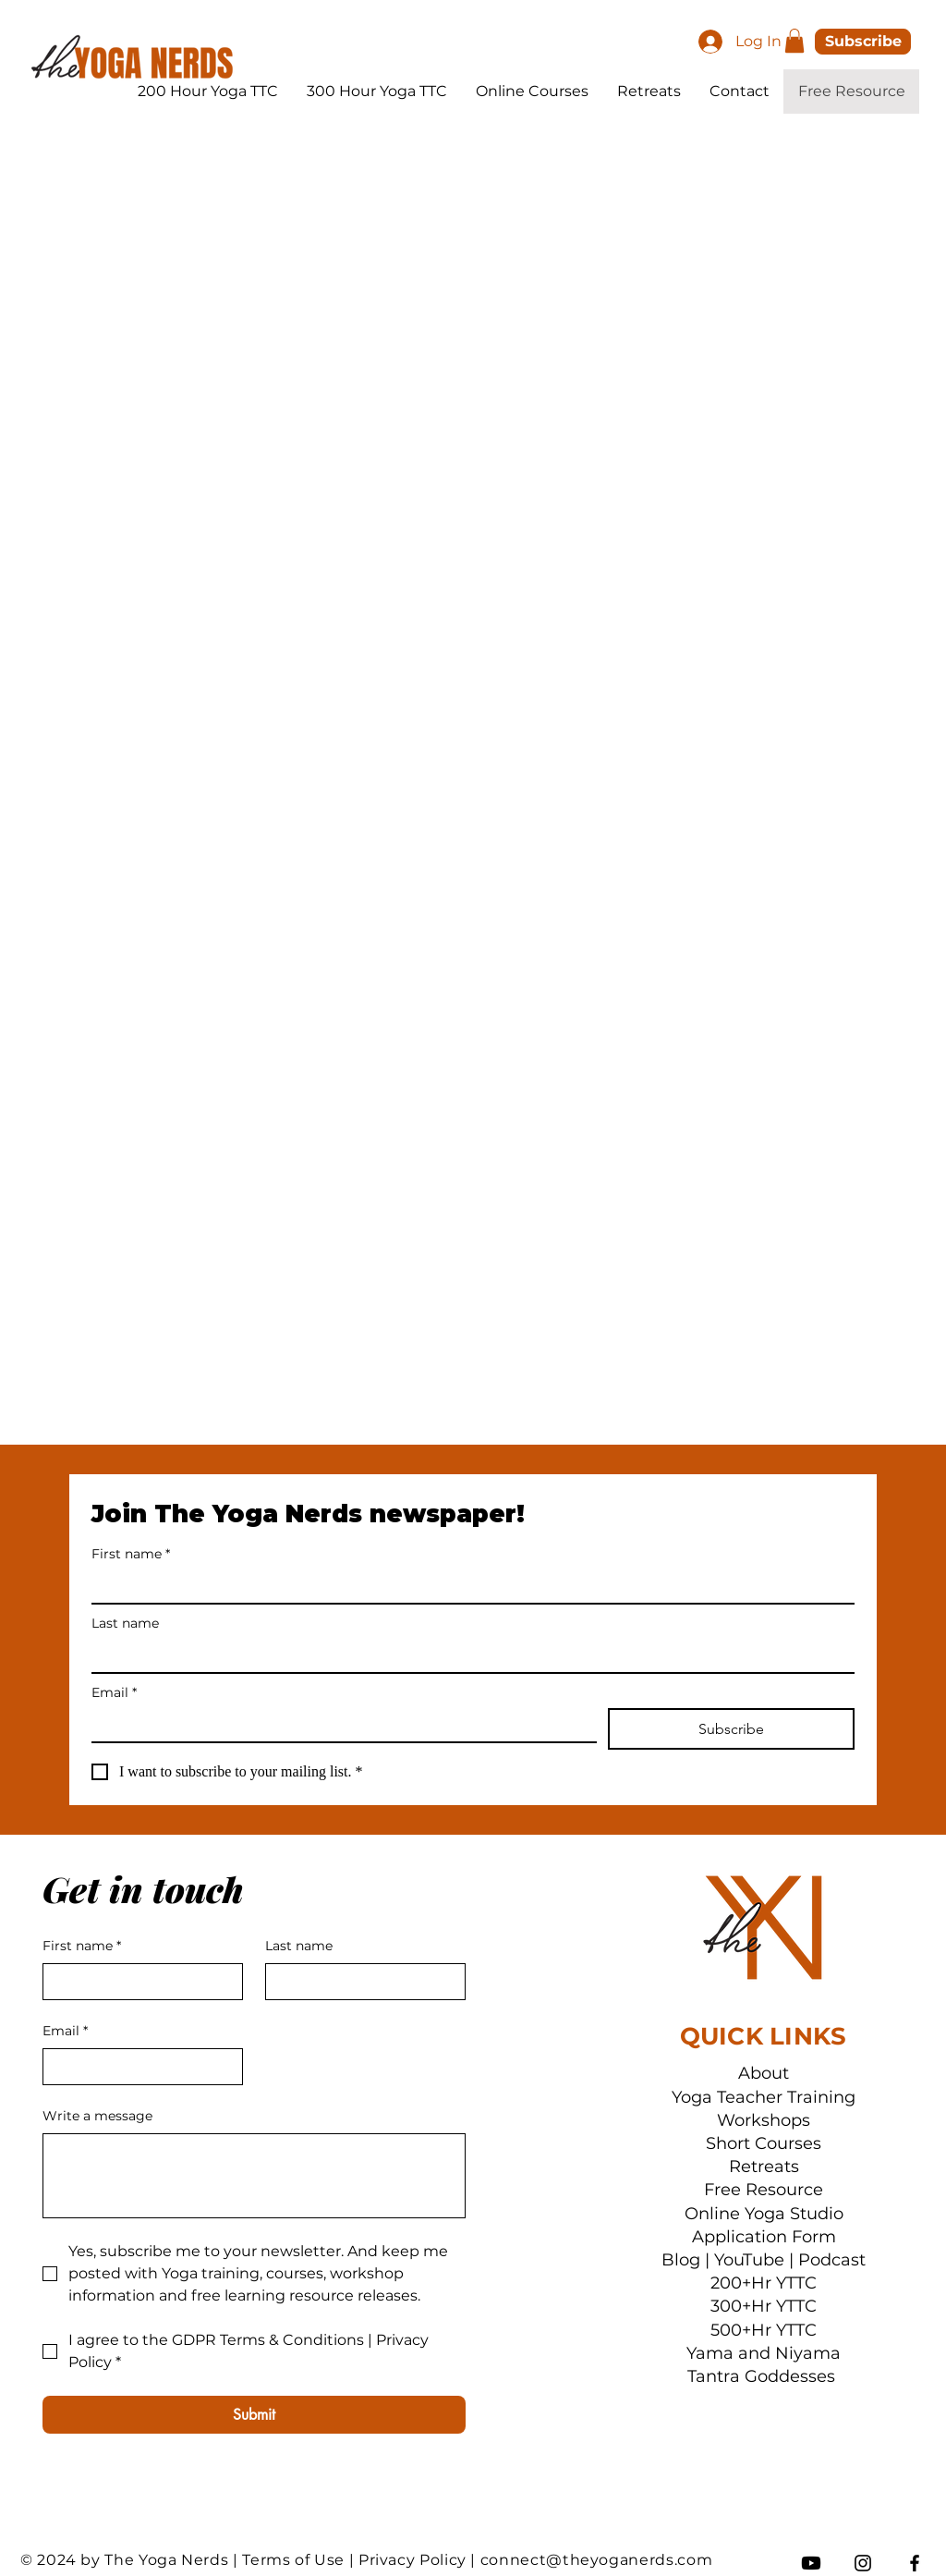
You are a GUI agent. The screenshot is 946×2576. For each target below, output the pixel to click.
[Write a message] (254, 2176)
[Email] (338, 1724)
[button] (794, 41)
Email (114, 1693)
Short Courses (763, 2143)
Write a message (97, 2115)
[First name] (467, 1586)
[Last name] (467, 1655)
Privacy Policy (412, 2560)
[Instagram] (863, 2563)
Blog (680, 2260)
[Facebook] (915, 2563)
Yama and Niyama (763, 2353)
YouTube (749, 2260)
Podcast (832, 2260)
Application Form (764, 2237)
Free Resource (763, 2189)
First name (130, 1554)
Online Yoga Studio (764, 2214)
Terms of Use (293, 2560)
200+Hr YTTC (763, 2283)
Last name (125, 1623)
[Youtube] (811, 2563)
